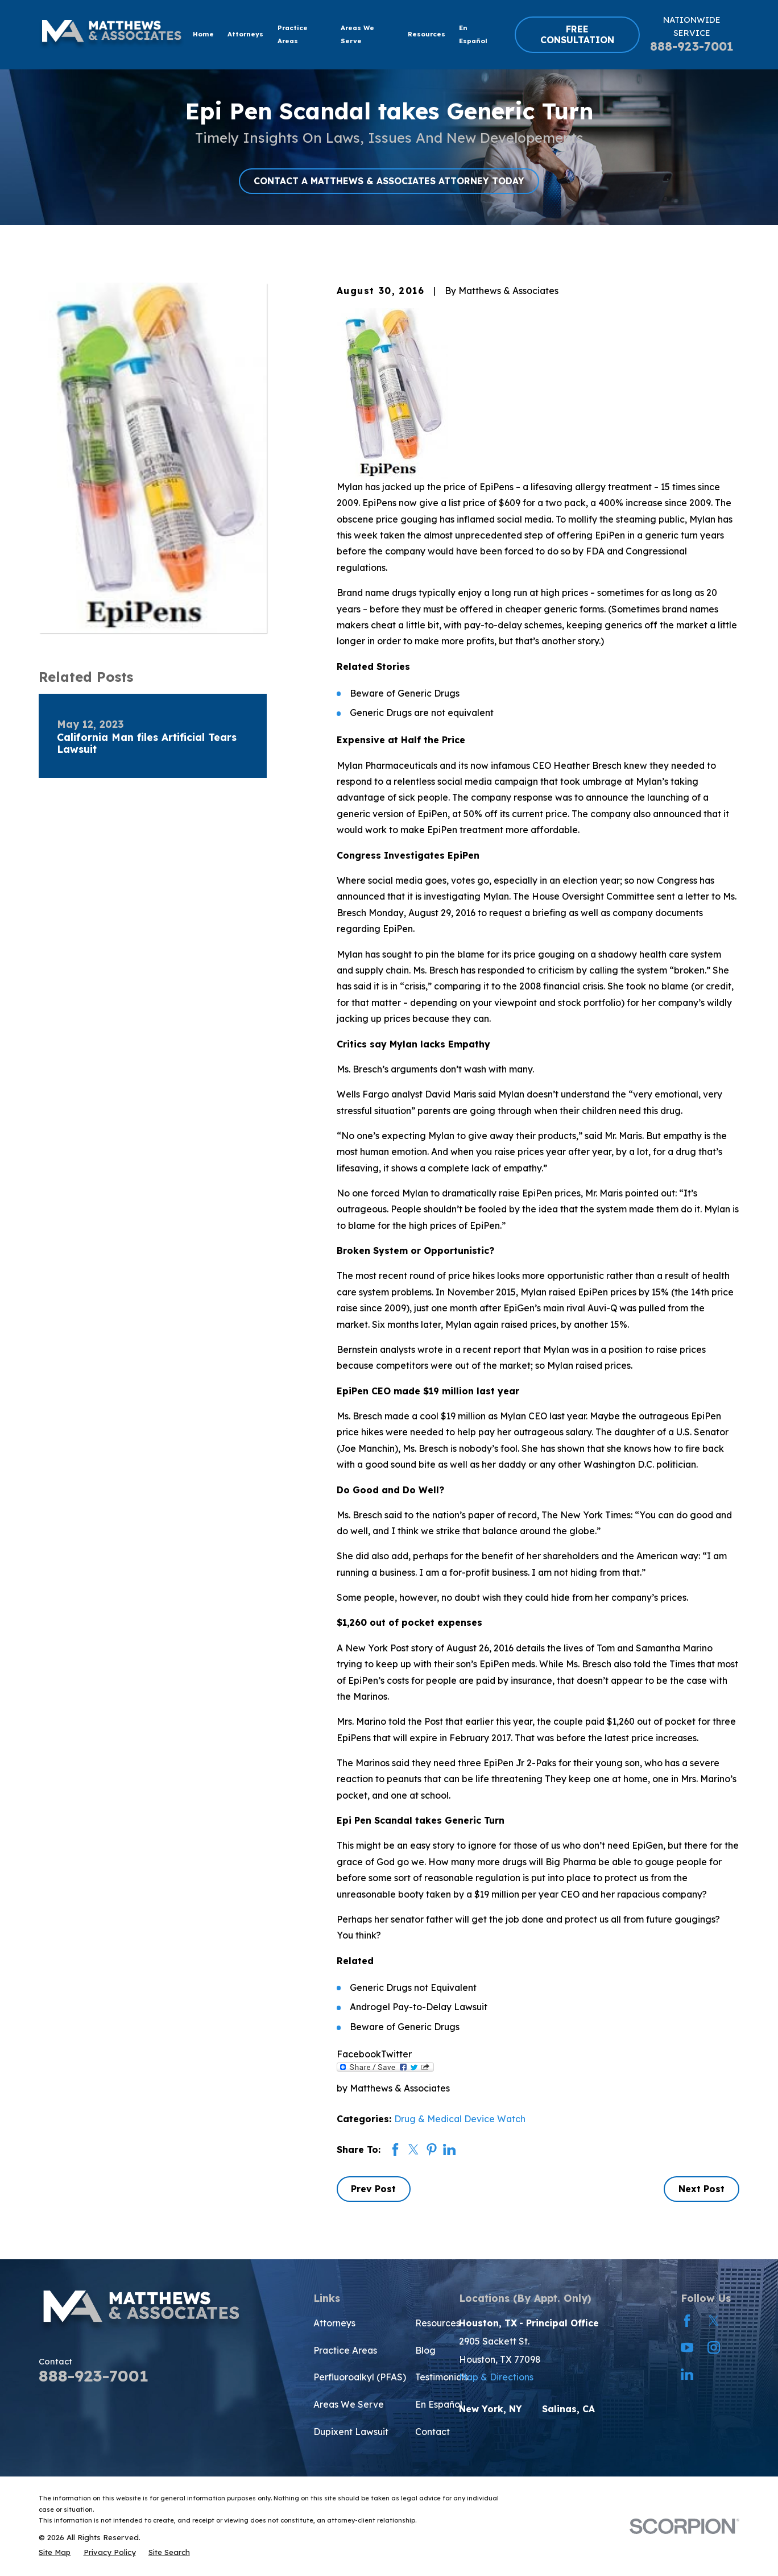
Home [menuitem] (203, 34)
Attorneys (334, 2323)
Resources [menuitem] (426, 34)
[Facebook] (687, 2320)
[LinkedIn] (687, 2374)
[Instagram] (713, 2347)
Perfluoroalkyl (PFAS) (359, 2377)
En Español (438, 2404)
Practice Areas (345, 2350)
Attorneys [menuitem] (245, 34)
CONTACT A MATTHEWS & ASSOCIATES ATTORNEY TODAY (389, 181)
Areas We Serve (348, 2404)
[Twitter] (713, 2320)
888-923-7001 (692, 46)
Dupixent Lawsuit (350, 2431)
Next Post (701, 2188)
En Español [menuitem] (473, 34)
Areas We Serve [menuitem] (357, 34)
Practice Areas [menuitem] (293, 34)
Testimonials (441, 2377)
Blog (425, 2350)
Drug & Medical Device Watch (459, 2118)
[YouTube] (687, 2347)
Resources (437, 2323)
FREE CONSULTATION (577, 34)
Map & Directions (496, 2377)
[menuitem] (55, 2552)
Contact (432, 2431)
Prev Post (373, 2188)
